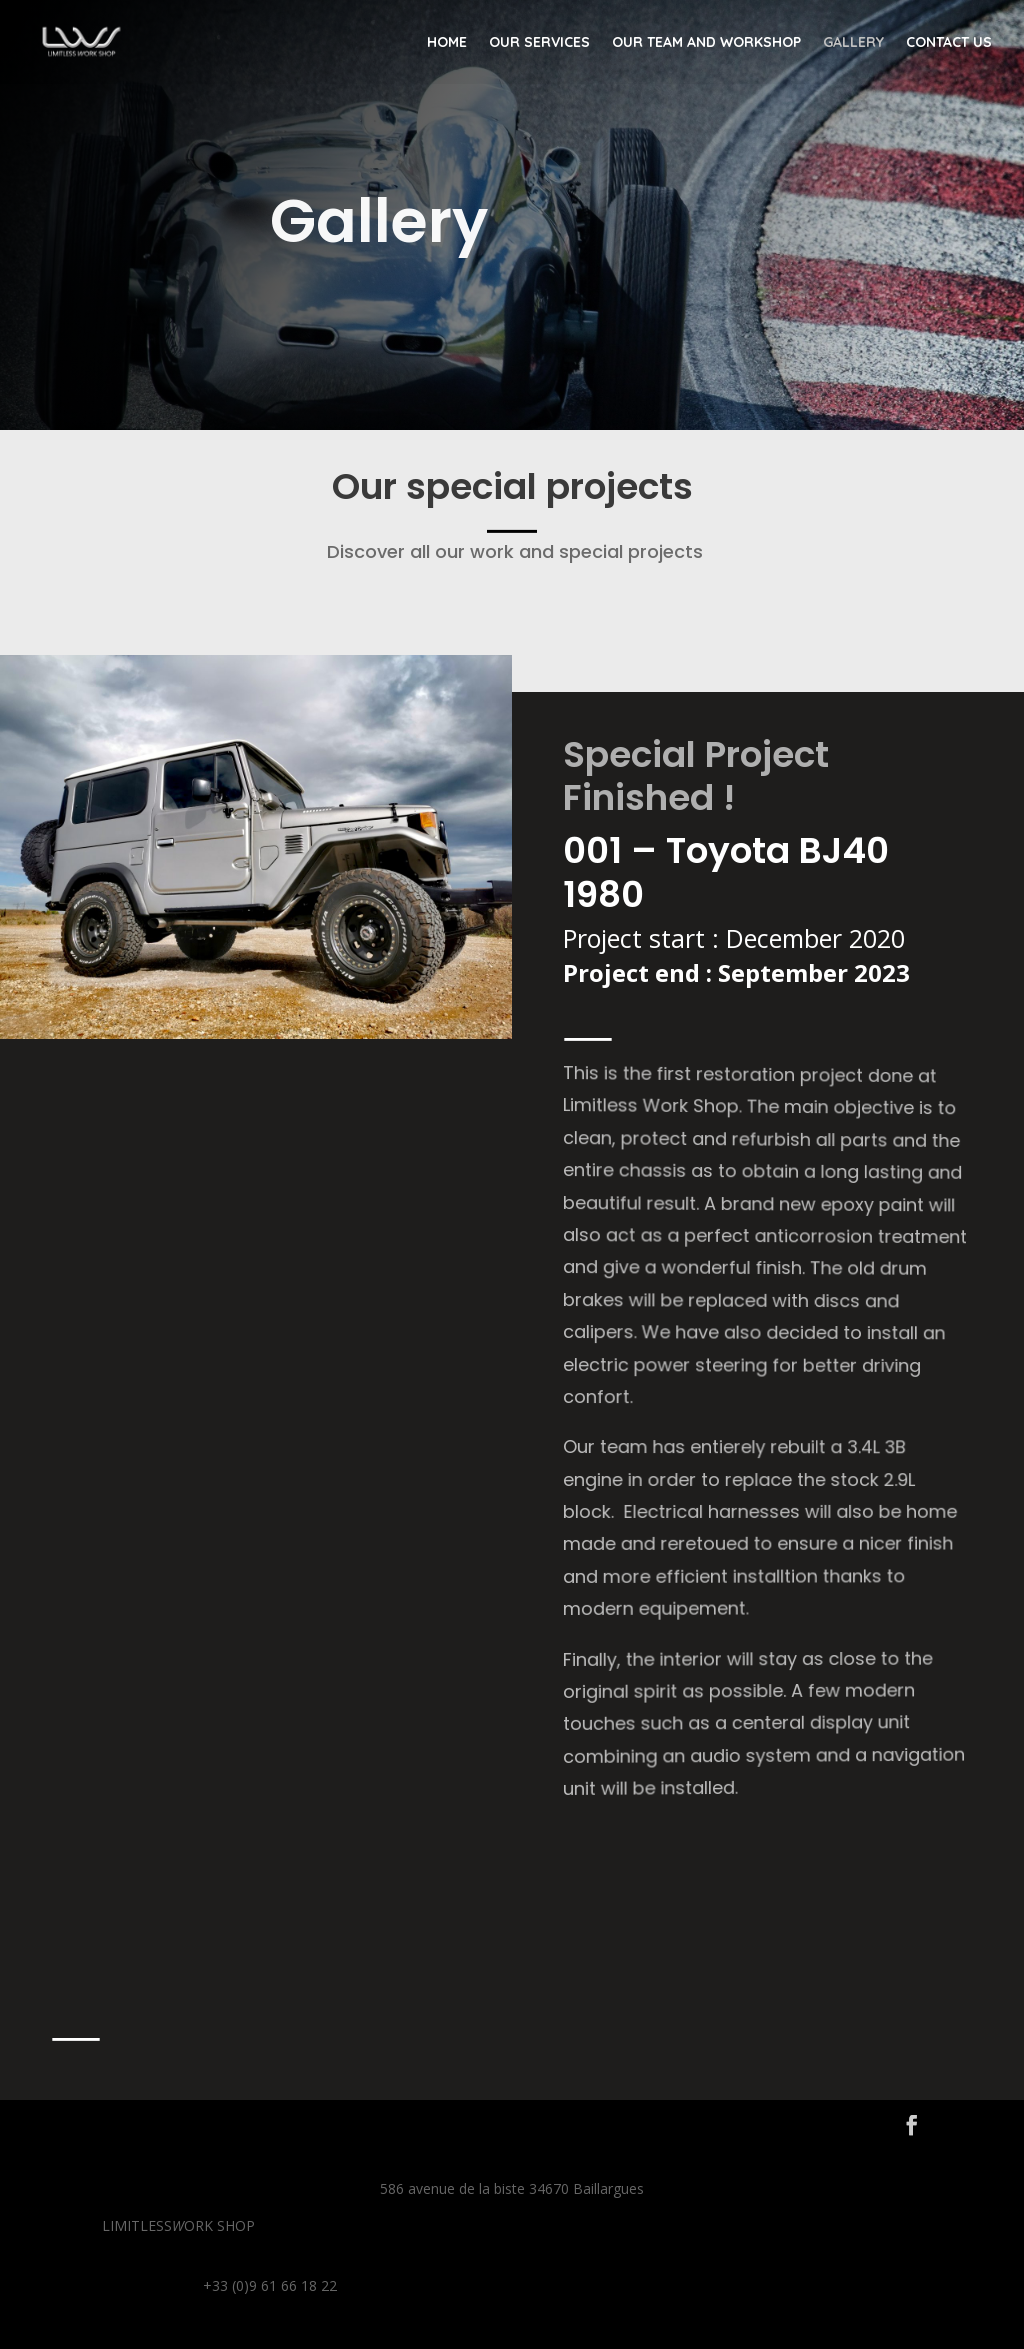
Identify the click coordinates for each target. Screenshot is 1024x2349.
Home (447, 43)
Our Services (539, 43)
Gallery (853, 43)
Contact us (949, 43)
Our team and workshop (706, 43)
